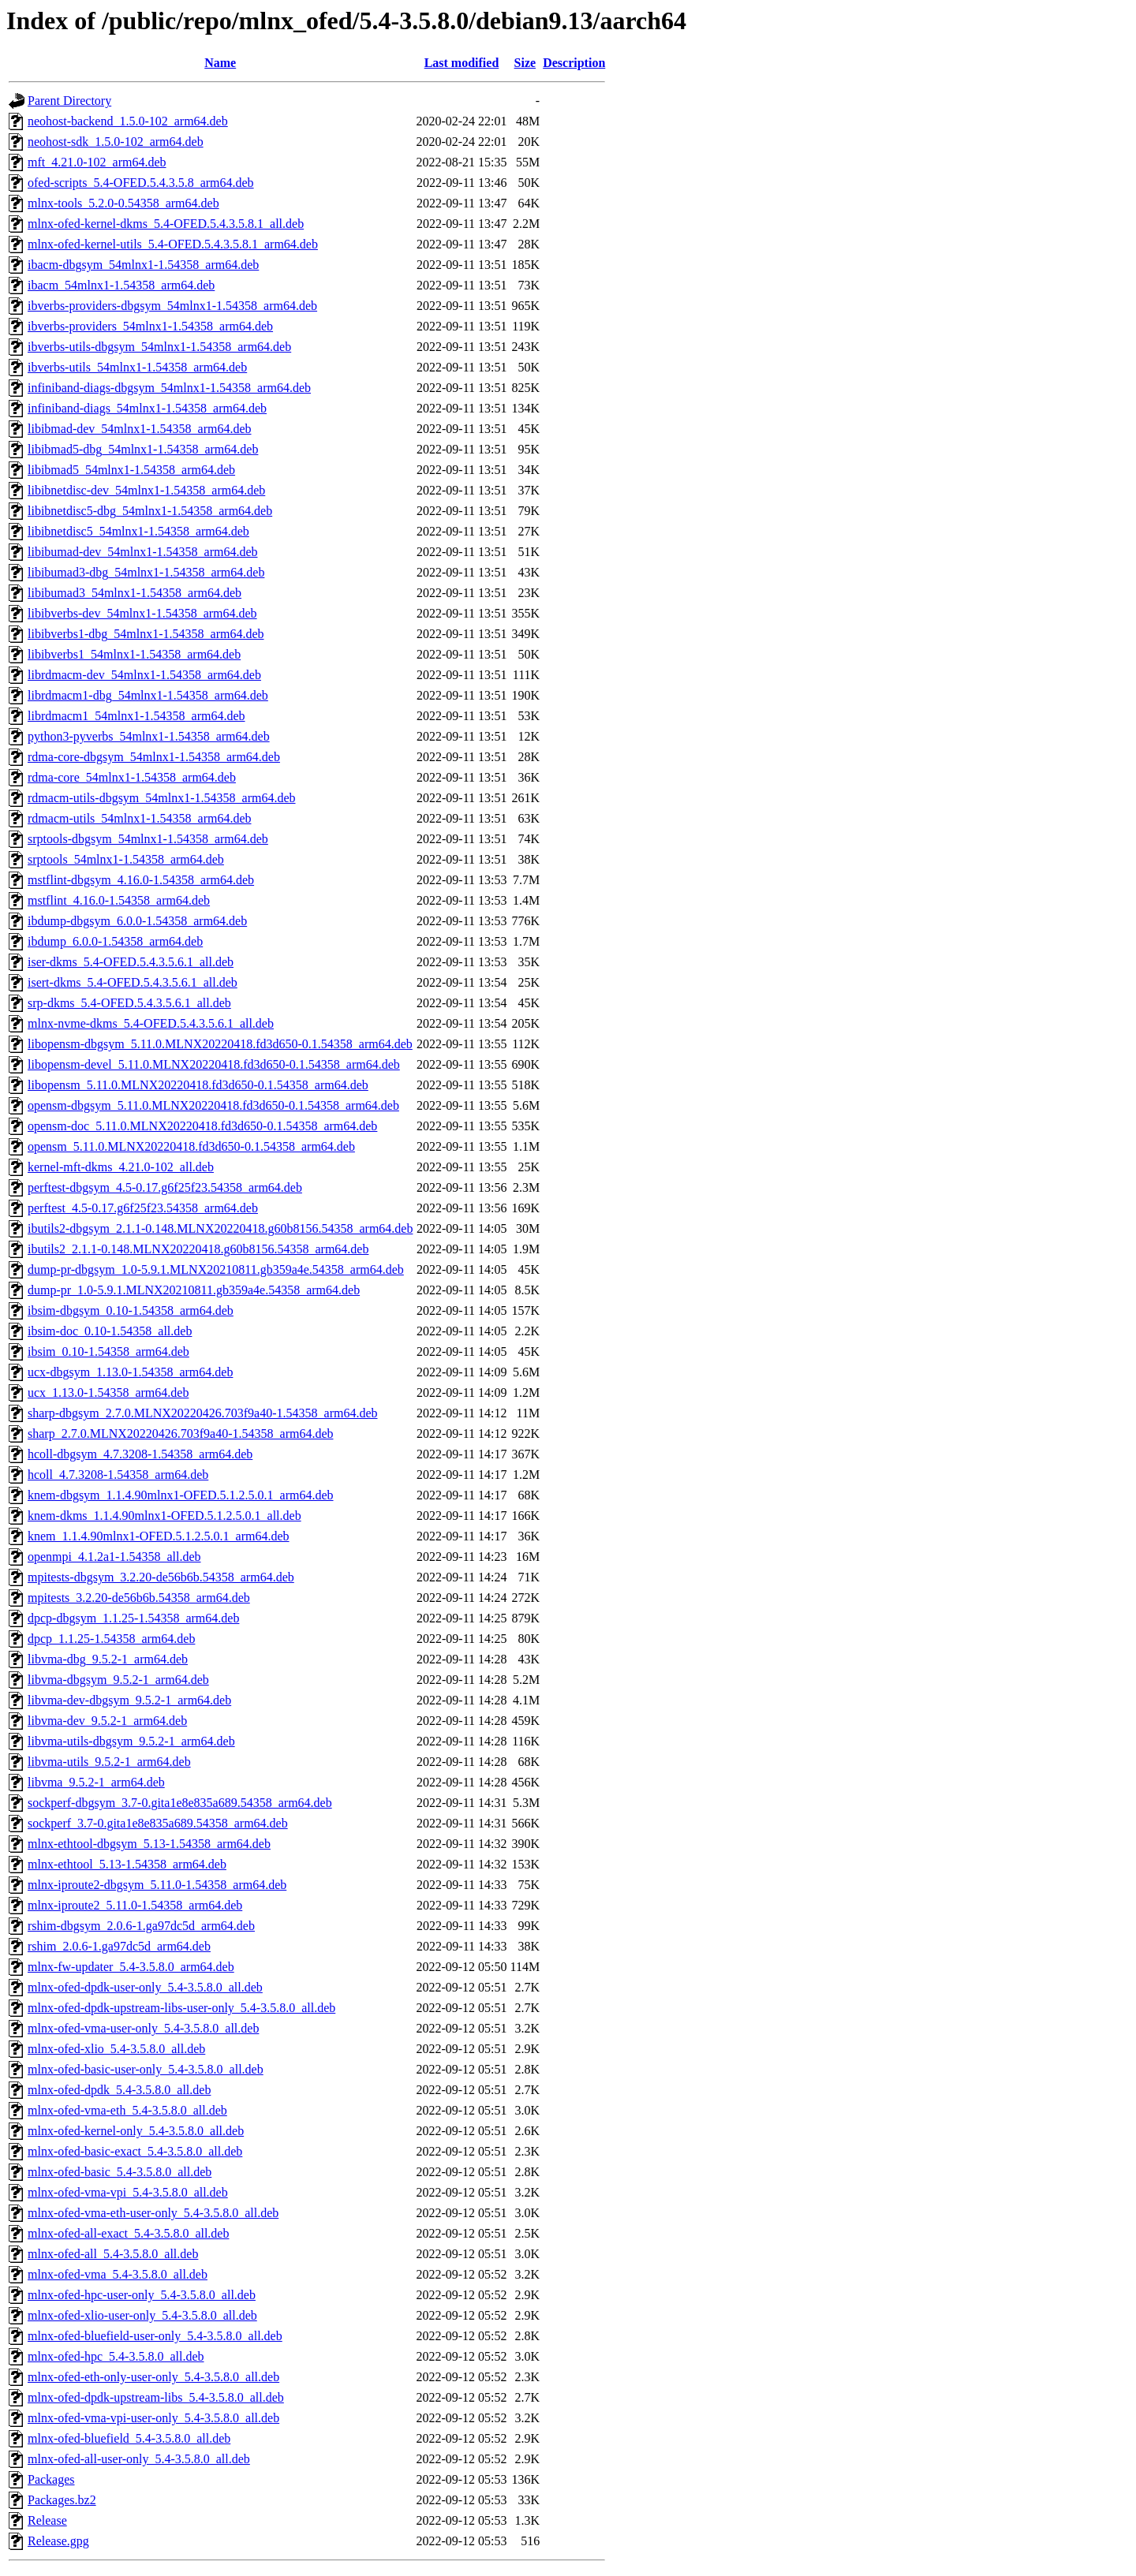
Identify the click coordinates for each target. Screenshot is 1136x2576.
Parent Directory (69, 100)
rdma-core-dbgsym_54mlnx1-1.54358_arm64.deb (154, 756)
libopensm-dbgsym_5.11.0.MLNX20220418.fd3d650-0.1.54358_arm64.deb (220, 1044)
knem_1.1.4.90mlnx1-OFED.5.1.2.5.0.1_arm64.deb (159, 1536)
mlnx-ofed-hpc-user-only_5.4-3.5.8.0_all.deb (142, 2295)
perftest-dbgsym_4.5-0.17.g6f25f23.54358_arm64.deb (165, 1187)
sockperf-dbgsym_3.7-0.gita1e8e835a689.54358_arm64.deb (180, 1802)
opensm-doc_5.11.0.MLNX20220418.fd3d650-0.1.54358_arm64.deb (202, 1126)
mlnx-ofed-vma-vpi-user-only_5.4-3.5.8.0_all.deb (153, 2418)
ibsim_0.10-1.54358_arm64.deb (108, 1351)
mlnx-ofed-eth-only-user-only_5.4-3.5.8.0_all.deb (153, 2377)
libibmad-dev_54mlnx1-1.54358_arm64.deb (140, 428)
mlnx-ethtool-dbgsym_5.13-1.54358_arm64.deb (149, 1843)
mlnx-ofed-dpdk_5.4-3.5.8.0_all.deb (119, 2089)
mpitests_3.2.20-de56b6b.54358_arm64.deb (139, 1597)
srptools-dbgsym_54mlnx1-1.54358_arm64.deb (148, 839)
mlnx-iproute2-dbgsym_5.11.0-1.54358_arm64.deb (157, 1884)
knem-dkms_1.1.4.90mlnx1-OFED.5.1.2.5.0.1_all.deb (164, 1515)
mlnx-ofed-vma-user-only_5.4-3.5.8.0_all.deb (143, 2028)
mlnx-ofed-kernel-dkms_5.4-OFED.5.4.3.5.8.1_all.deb (166, 223)
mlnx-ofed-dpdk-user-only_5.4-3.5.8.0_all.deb (145, 1987)
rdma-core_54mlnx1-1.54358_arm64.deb (132, 777)
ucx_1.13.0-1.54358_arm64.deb (108, 1392)
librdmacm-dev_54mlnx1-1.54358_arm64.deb (144, 674)
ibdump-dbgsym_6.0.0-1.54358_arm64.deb (137, 921)
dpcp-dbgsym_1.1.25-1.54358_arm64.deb (133, 1618)
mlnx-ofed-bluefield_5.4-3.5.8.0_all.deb (129, 2438)
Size (525, 62)
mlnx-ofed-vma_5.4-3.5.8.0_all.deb (117, 2274)
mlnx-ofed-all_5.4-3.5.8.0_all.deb (113, 2254)
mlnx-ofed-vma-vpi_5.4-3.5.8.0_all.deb (128, 2192)
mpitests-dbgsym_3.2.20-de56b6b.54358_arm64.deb (161, 1577)
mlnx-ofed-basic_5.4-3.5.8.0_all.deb (119, 2171)
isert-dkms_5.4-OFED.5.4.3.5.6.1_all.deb (132, 982)
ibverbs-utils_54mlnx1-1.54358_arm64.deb (137, 367)
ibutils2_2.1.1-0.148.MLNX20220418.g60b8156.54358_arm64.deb (198, 1249)
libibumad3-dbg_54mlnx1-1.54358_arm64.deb (146, 572)
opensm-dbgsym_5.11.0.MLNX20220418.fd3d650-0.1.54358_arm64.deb (213, 1105)
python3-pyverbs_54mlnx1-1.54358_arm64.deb (149, 736)
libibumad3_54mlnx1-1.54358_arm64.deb (134, 592)
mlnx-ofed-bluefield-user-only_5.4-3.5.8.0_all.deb (155, 2336)
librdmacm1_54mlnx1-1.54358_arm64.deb (136, 715)
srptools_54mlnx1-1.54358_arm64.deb (126, 859)
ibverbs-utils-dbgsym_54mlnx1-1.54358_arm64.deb (159, 346)
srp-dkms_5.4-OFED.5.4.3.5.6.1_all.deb (129, 1003)
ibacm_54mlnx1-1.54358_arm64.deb (121, 285)
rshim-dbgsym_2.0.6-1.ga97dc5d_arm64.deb (141, 1925)
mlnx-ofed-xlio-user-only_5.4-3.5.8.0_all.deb (142, 2315)
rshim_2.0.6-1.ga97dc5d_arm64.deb (119, 1946)
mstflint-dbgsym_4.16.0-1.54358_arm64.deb (141, 880)
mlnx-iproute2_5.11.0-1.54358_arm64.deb (135, 1905)
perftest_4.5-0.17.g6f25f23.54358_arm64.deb (143, 1208)
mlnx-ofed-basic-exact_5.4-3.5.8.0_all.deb (135, 2151)
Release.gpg (58, 2541)
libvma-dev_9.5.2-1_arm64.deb (107, 1720)
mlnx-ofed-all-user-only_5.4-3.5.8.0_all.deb (139, 2459)
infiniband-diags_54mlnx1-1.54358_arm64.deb (147, 408)
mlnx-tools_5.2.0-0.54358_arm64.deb (123, 203)
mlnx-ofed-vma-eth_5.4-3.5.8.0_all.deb (127, 2110)
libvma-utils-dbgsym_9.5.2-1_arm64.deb (131, 1741)
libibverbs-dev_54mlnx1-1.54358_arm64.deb (142, 613)
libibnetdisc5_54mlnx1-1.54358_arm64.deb (138, 531)
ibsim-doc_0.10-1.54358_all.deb (110, 1331)
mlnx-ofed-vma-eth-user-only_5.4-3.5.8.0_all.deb (153, 2212)
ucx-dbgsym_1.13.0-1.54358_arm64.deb (130, 1372)
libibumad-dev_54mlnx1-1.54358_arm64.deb (143, 551)
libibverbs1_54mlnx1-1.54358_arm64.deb (134, 654)
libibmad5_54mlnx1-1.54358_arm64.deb (131, 469)
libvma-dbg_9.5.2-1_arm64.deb (108, 1659)
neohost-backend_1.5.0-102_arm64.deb (128, 121)
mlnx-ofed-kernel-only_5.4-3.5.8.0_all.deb (136, 2130)
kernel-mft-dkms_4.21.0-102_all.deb (121, 1167)
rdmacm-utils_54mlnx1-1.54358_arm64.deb (140, 818)
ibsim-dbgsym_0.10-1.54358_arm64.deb (131, 1310)
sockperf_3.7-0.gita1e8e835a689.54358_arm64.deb (158, 1823)
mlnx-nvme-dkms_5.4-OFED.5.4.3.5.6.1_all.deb (151, 1023)
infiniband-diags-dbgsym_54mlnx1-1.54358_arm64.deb (169, 387)
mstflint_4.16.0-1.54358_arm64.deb (119, 900)
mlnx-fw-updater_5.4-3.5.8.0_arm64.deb (131, 1966)
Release (47, 2520)
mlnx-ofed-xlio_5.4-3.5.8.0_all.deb (116, 2048)
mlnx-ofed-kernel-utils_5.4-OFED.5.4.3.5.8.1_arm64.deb (173, 244)
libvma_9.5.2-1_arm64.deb (96, 1782)
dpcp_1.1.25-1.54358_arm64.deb (111, 1638)
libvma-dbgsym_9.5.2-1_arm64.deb (118, 1679)
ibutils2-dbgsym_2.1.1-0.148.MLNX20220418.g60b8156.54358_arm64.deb (220, 1228)
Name (220, 62)
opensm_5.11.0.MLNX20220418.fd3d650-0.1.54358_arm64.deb (191, 1146)
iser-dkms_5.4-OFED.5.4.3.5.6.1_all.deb (131, 962)
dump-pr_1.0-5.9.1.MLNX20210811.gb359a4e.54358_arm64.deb (194, 1290)
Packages (51, 2479)
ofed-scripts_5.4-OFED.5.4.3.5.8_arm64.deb (141, 182)
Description (574, 62)
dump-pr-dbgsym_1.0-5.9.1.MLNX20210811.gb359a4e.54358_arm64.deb (216, 1269)
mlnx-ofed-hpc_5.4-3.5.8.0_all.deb (116, 2356)
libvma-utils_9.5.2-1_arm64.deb (109, 1761)
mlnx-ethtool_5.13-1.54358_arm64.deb (127, 1864)
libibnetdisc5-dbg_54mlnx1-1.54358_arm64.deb (150, 510)
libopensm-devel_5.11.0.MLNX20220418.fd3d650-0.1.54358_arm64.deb (214, 1064)
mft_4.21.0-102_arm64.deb (97, 162)
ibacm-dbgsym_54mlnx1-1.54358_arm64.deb (143, 264)
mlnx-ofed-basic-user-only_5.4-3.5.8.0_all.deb (145, 2069)
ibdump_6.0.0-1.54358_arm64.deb (115, 941)
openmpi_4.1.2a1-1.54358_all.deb (114, 1556)
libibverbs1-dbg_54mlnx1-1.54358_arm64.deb (146, 633)
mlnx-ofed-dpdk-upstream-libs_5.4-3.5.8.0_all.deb (156, 2397)
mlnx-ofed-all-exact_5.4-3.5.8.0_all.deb (128, 2233)
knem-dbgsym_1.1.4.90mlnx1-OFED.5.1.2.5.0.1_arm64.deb (181, 1495)
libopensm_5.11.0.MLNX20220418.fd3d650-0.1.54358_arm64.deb (198, 1085)
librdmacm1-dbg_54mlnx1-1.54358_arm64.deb (148, 695)
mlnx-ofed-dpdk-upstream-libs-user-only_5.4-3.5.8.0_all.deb (181, 2007)
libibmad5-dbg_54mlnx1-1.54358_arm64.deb (143, 449)
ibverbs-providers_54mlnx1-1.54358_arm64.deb (150, 326)
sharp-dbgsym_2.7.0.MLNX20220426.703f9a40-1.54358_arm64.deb (203, 1413)
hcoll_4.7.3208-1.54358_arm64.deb (118, 1474)
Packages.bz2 (62, 2500)
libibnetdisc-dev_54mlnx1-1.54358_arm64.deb (146, 490)
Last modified (461, 62)
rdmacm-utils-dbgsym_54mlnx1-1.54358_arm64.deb (162, 798)
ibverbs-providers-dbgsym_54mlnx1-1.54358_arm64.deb (172, 305)
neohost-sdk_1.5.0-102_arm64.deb (116, 141)
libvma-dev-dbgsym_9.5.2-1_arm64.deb (129, 1700)
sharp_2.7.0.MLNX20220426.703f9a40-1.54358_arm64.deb (181, 1433)
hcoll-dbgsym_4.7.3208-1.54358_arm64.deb (140, 1454)
